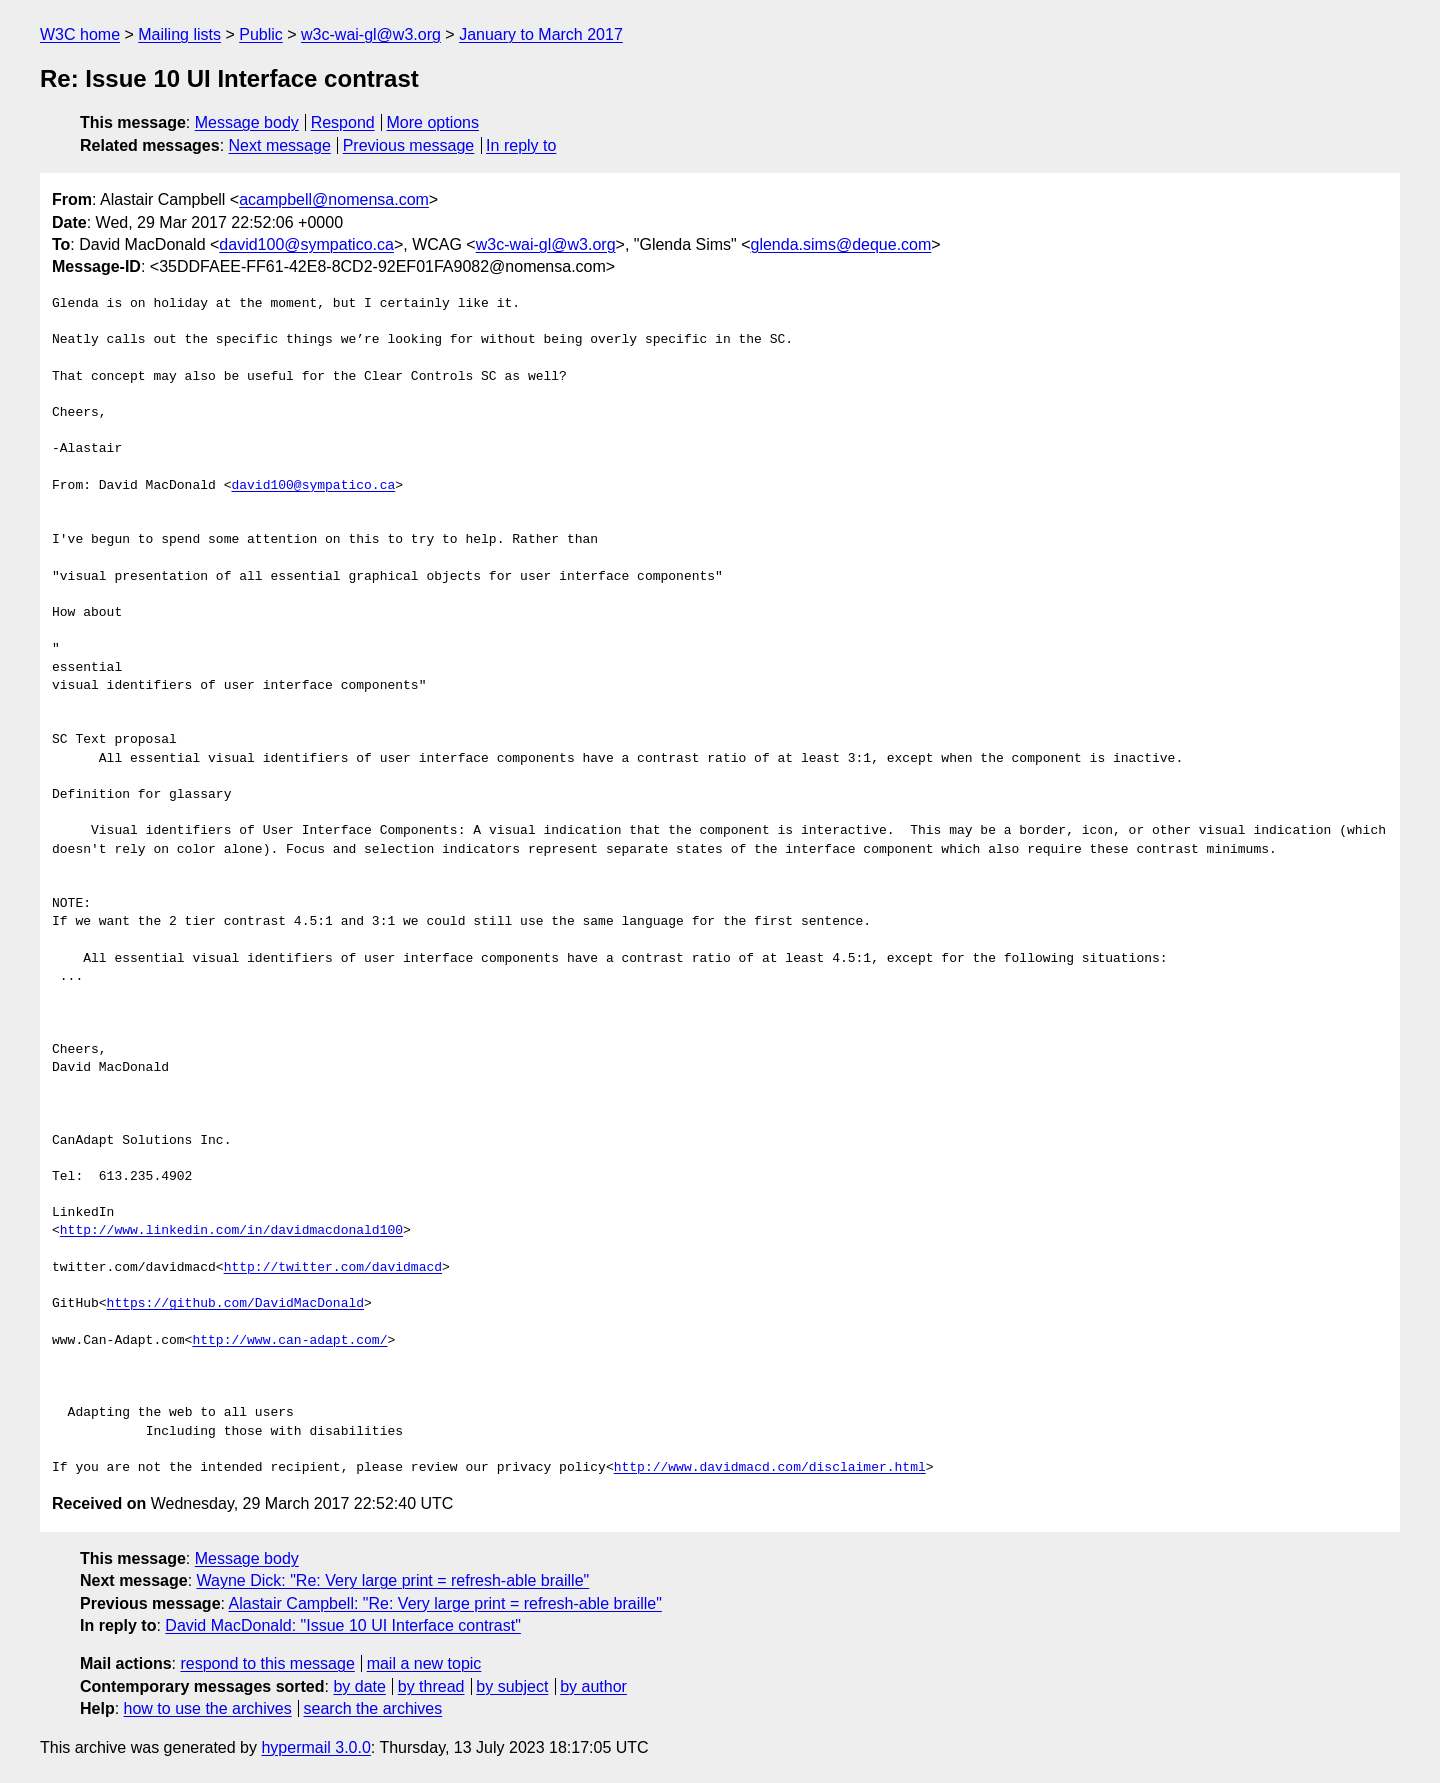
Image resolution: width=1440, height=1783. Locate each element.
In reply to (521, 145)
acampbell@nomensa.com (334, 199)
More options (433, 122)
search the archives (373, 1708)
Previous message (409, 145)
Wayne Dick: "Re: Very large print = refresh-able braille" (393, 1580)
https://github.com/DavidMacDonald (235, 1304)
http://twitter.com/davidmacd (333, 1268)
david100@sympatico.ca (306, 244)
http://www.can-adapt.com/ (289, 1341)
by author (593, 1686)
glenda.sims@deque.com (841, 244)
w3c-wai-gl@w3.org (371, 34)
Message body (247, 122)
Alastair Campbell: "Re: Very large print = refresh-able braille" (445, 1603)
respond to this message (267, 1663)
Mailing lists (179, 34)
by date (359, 1686)
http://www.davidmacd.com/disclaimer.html (770, 1468)
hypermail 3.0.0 (315, 1747)
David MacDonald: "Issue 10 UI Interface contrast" (343, 1625)
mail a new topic (424, 1663)
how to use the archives (208, 1708)
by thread (431, 1686)
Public (261, 34)
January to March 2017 (541, 34)
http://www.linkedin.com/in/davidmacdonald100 (231, 1231)
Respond (343, 122)
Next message (280, 145)
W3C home (80, 34)
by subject (512, 1686)
